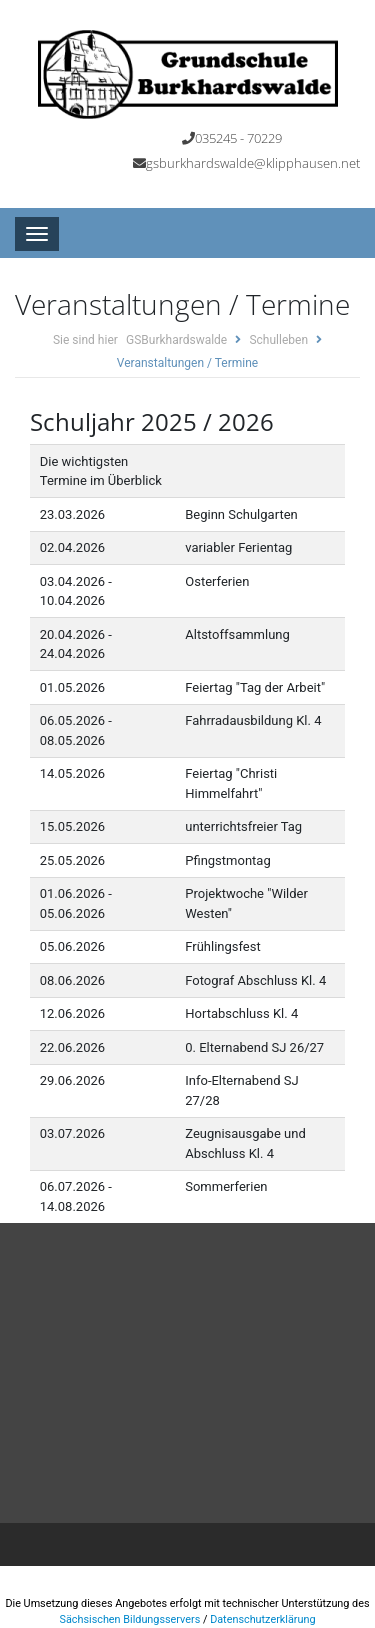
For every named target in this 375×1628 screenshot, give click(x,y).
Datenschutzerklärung (262, 1619)
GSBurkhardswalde (176, 340)
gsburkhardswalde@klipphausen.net (253, 163)
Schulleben (278, 340)
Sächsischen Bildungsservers (129, 1619)
